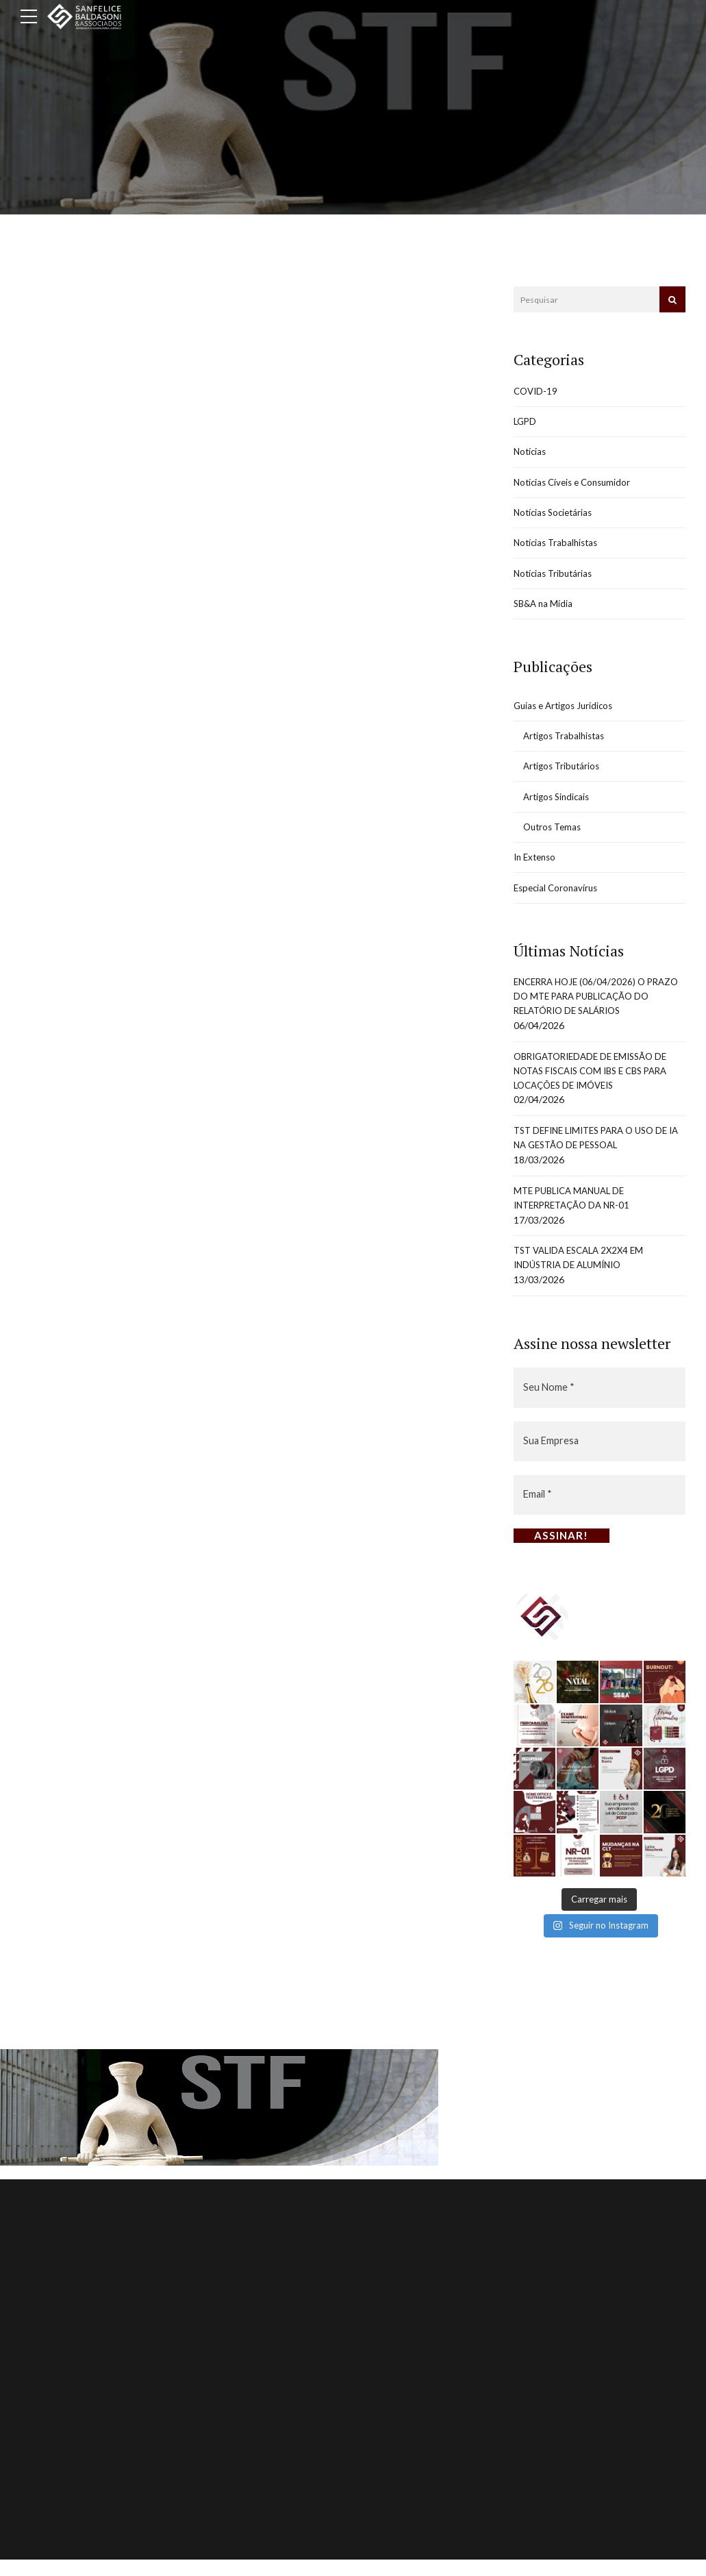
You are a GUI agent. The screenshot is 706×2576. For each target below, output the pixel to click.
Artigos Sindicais (558, 808)
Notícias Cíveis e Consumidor (576, 485)
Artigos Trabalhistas (566, 745)
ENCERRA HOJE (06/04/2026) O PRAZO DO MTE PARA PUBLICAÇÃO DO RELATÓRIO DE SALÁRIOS (596, 1013)
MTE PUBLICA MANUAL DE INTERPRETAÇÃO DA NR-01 (577, 1222)
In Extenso (537, 871)
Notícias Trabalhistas (558, 548)
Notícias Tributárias (555, 580)
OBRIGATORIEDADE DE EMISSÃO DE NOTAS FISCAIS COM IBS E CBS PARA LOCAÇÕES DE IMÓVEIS (598, 1090)
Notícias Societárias (556, 517)
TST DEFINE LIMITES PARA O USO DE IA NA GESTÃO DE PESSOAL (598, 1159)
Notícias (531, 454)
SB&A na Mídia (545, 611)
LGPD (526, 423)
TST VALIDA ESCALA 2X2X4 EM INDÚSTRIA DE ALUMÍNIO (584, 1283)
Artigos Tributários (564, 776)
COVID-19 (537, 391)
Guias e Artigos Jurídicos (567, 714)
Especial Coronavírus (558, 902)
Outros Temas (554, 839)
